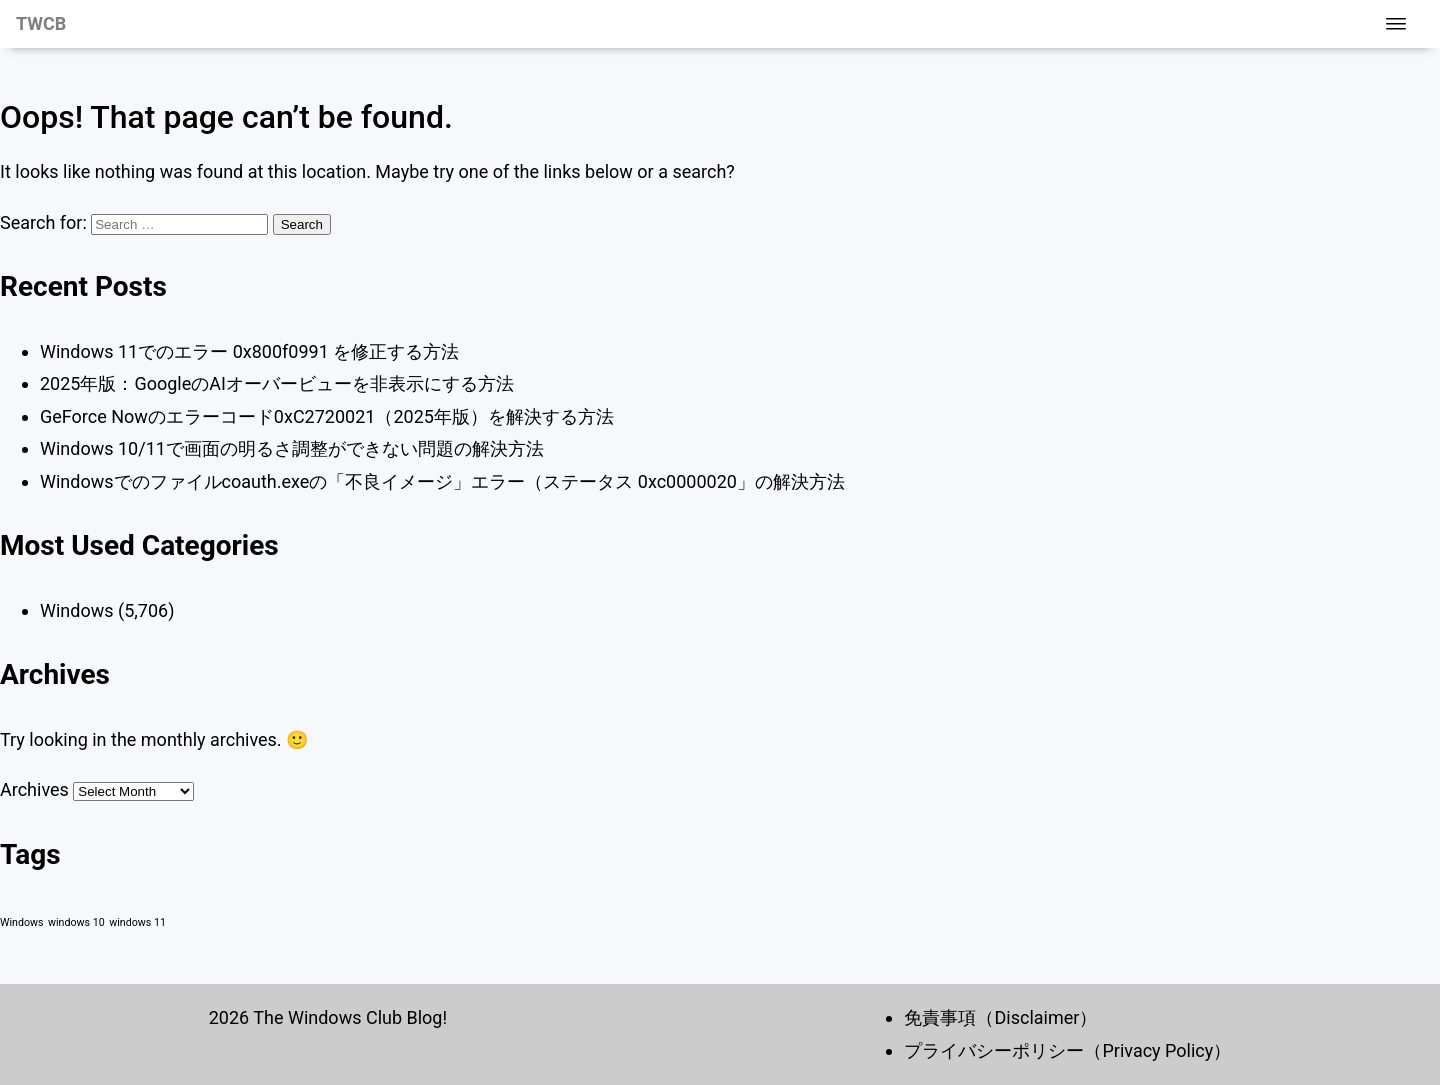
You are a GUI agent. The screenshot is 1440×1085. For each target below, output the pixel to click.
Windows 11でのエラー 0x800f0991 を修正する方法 (249, 351)
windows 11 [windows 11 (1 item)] (137, 922)
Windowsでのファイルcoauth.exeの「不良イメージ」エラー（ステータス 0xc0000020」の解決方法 (442, 481)
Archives (34, 789)
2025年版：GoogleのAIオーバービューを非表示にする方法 (277, 383)
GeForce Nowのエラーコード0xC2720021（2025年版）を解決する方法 (327, 416)
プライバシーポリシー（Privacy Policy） (1067, 1050)
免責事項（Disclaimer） (1000, 1017)
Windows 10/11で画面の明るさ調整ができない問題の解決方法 (292, 448)
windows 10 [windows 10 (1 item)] (76, 922)
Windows (77, 610)
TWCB (41, 23)
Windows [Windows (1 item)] (22, 922)
